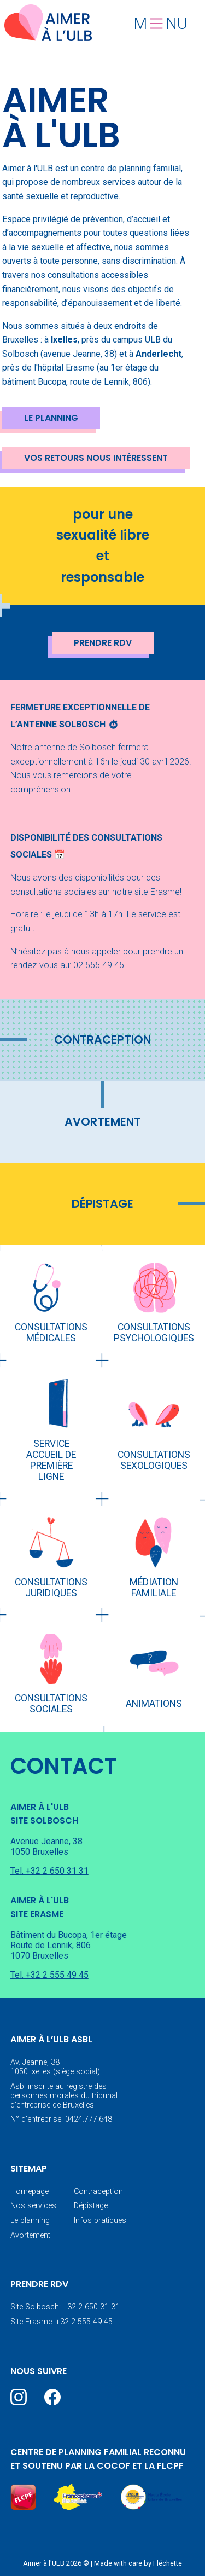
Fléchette (167, 2563)
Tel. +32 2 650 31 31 (49, 1871)
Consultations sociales (51, 1704)
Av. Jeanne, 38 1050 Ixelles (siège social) (55, 2067)
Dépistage (102, 1204)
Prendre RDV (103, 642)
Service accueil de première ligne (51, 1460)
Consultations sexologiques (154, 1460)
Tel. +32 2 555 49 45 (49, 1975)
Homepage (29, 2191)
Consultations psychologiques (154, 1333)
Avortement (103, 1122)
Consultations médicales (51, 1333)
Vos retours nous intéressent (96, 457)
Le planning (51, 418)
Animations (154, 1703)
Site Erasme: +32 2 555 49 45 (61, 2321)
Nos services (33, 2205)
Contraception (102, 1039)
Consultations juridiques (51, 1588)
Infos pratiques (100, 2220)
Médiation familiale (154, 1588)
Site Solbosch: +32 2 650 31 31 (65, 2307)
